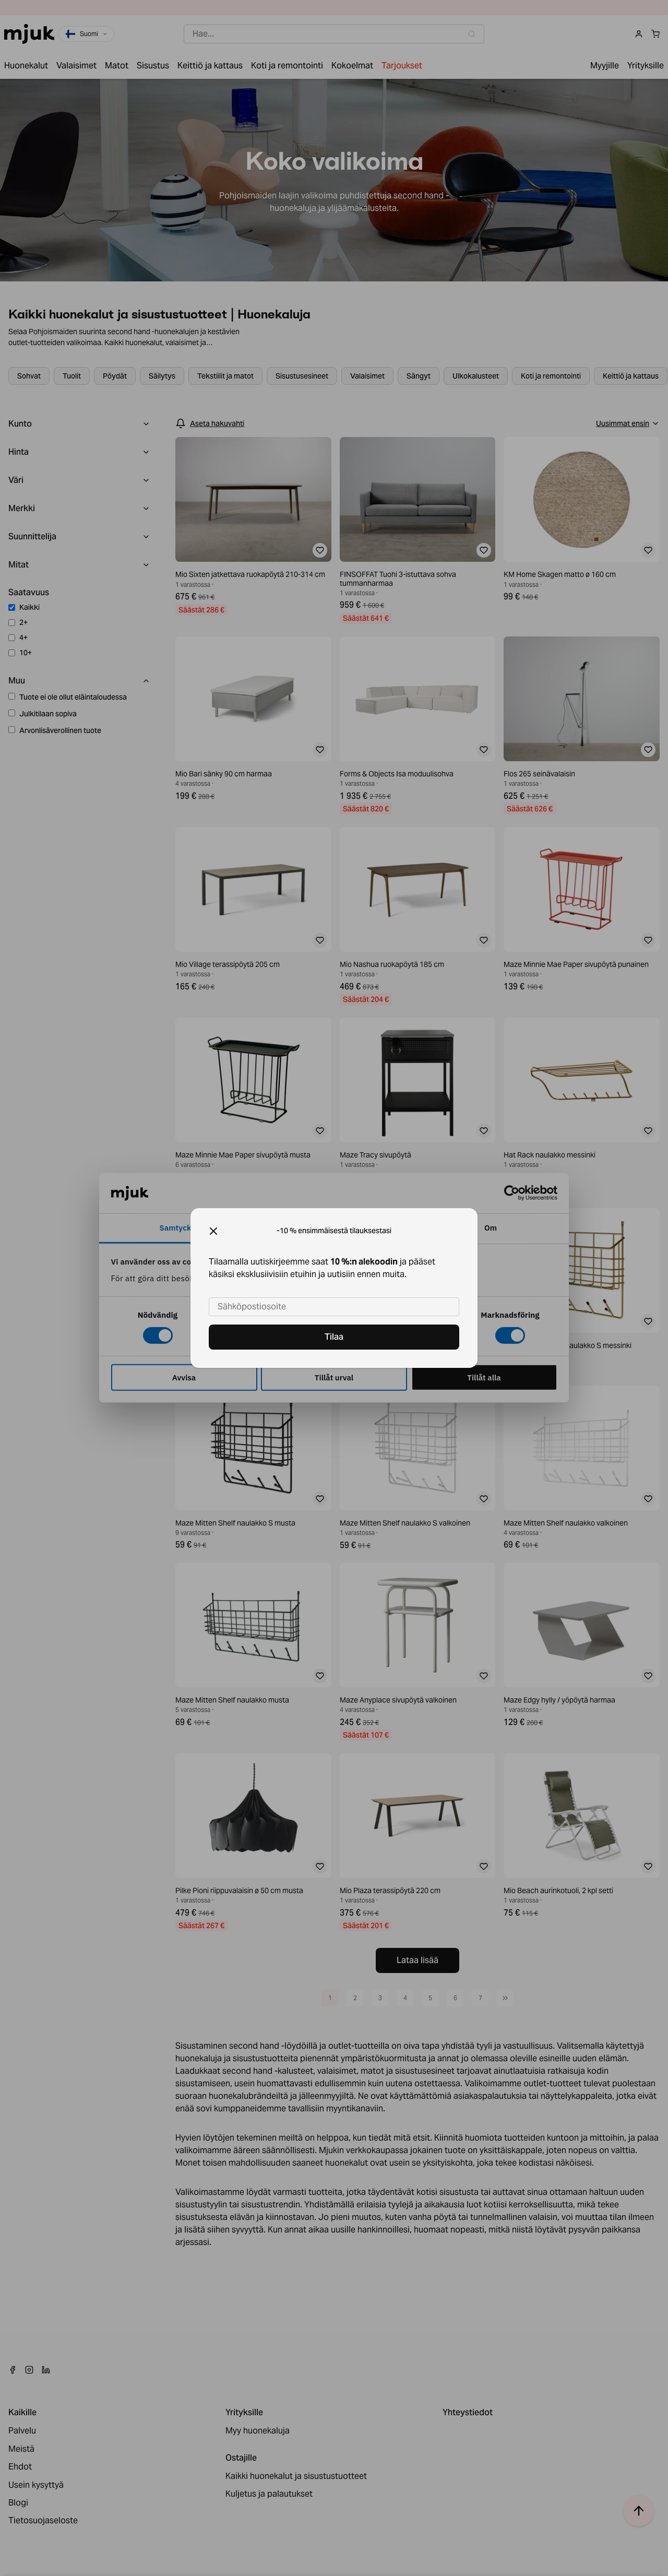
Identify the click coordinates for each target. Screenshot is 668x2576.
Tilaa (334, 1336)
